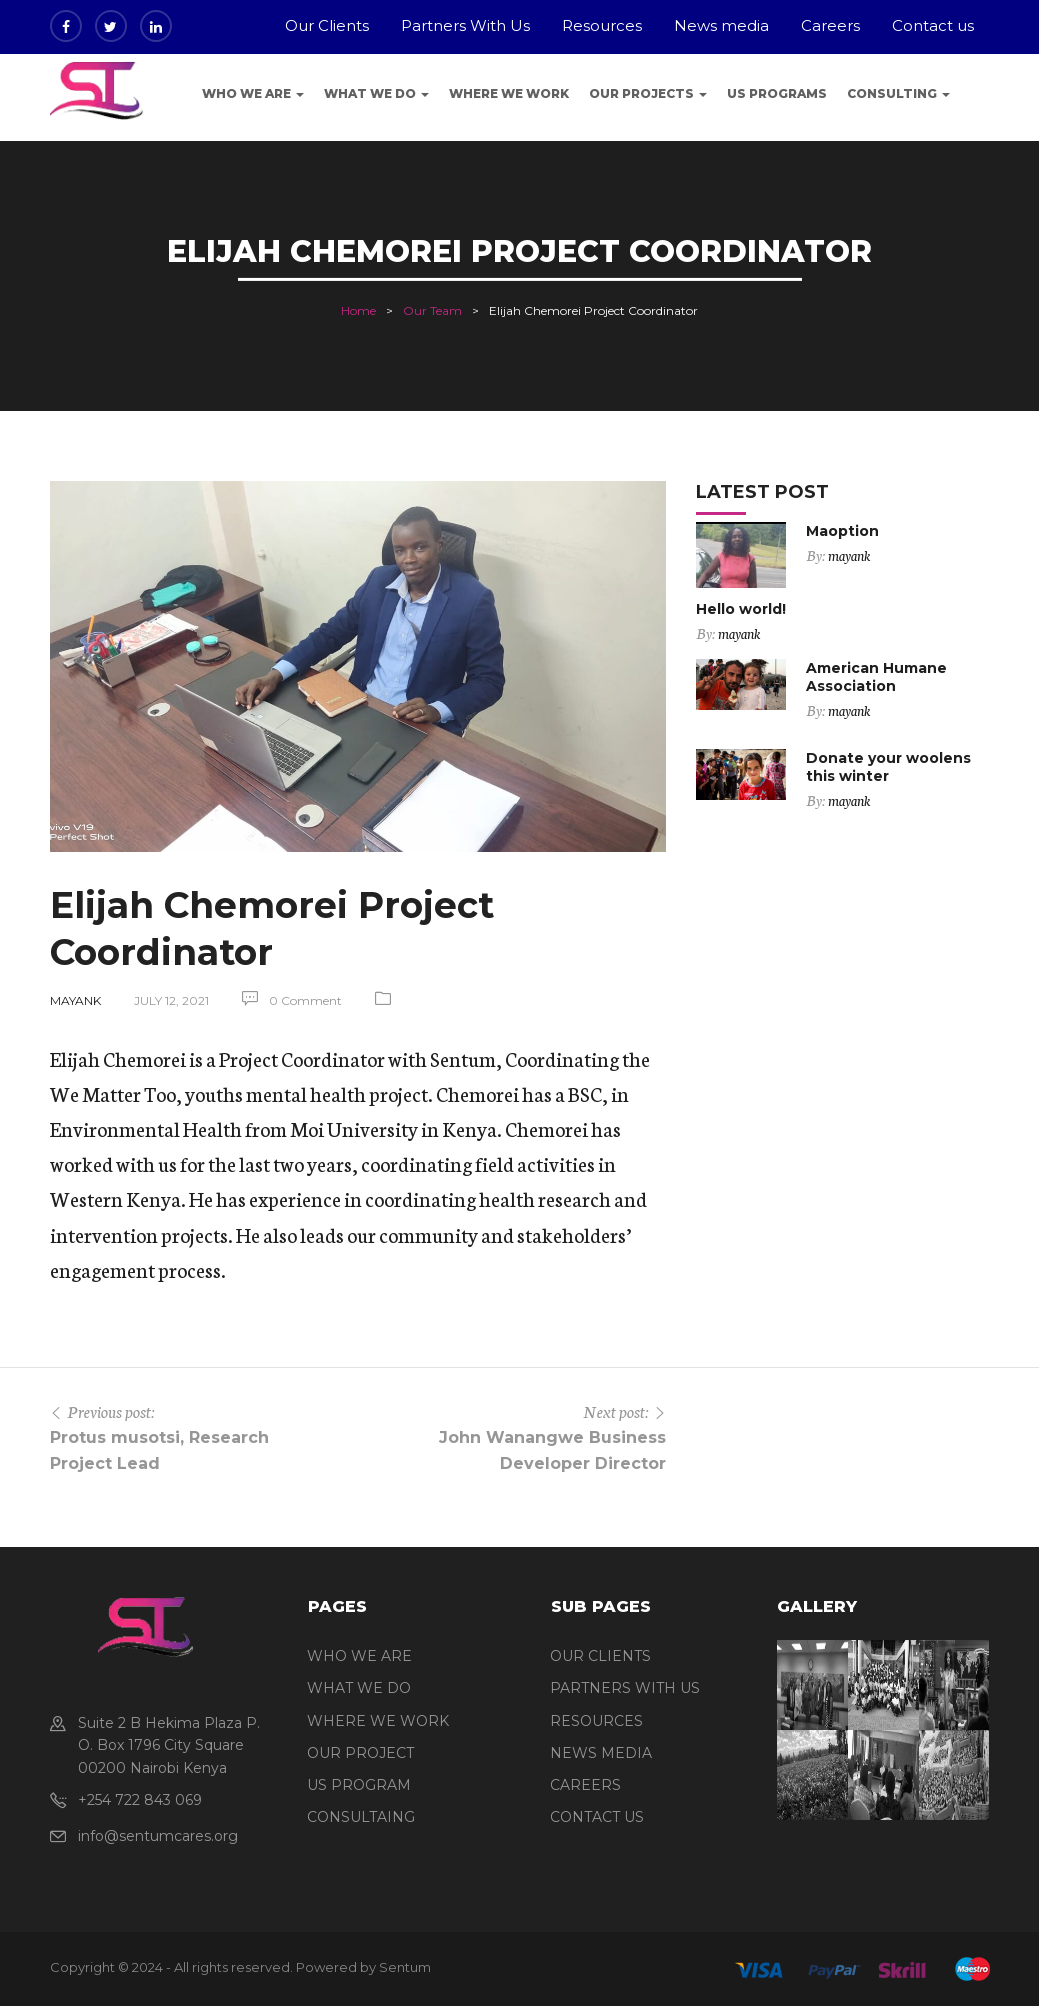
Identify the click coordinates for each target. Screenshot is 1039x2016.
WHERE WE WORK (378, 1721)
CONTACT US (597, 1817)
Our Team (432, 310)
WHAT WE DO (359, 1688)
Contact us (933, 25)
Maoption (842, 531)
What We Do (376, 93)
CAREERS (585, 1785)
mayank (75, 1000)
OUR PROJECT (360, 1753)
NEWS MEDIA (601, 1753)
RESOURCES (596, 1721)
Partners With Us (465, 25)
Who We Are (253, 93)
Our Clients (327, 25)
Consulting (898, 93)
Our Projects (648, 93)
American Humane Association (876, 677)
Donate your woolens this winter (888, 767)
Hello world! (741, 609)
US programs (777, 93)
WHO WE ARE (359, 1656)
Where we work (509, 93)
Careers (830, 25)
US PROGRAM (359, 1785)
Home (358, 310)
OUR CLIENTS (600, 1656)
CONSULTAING (361, 1817)
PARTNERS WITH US (625, 1688)
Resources (602, 25)
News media (721, 25)
